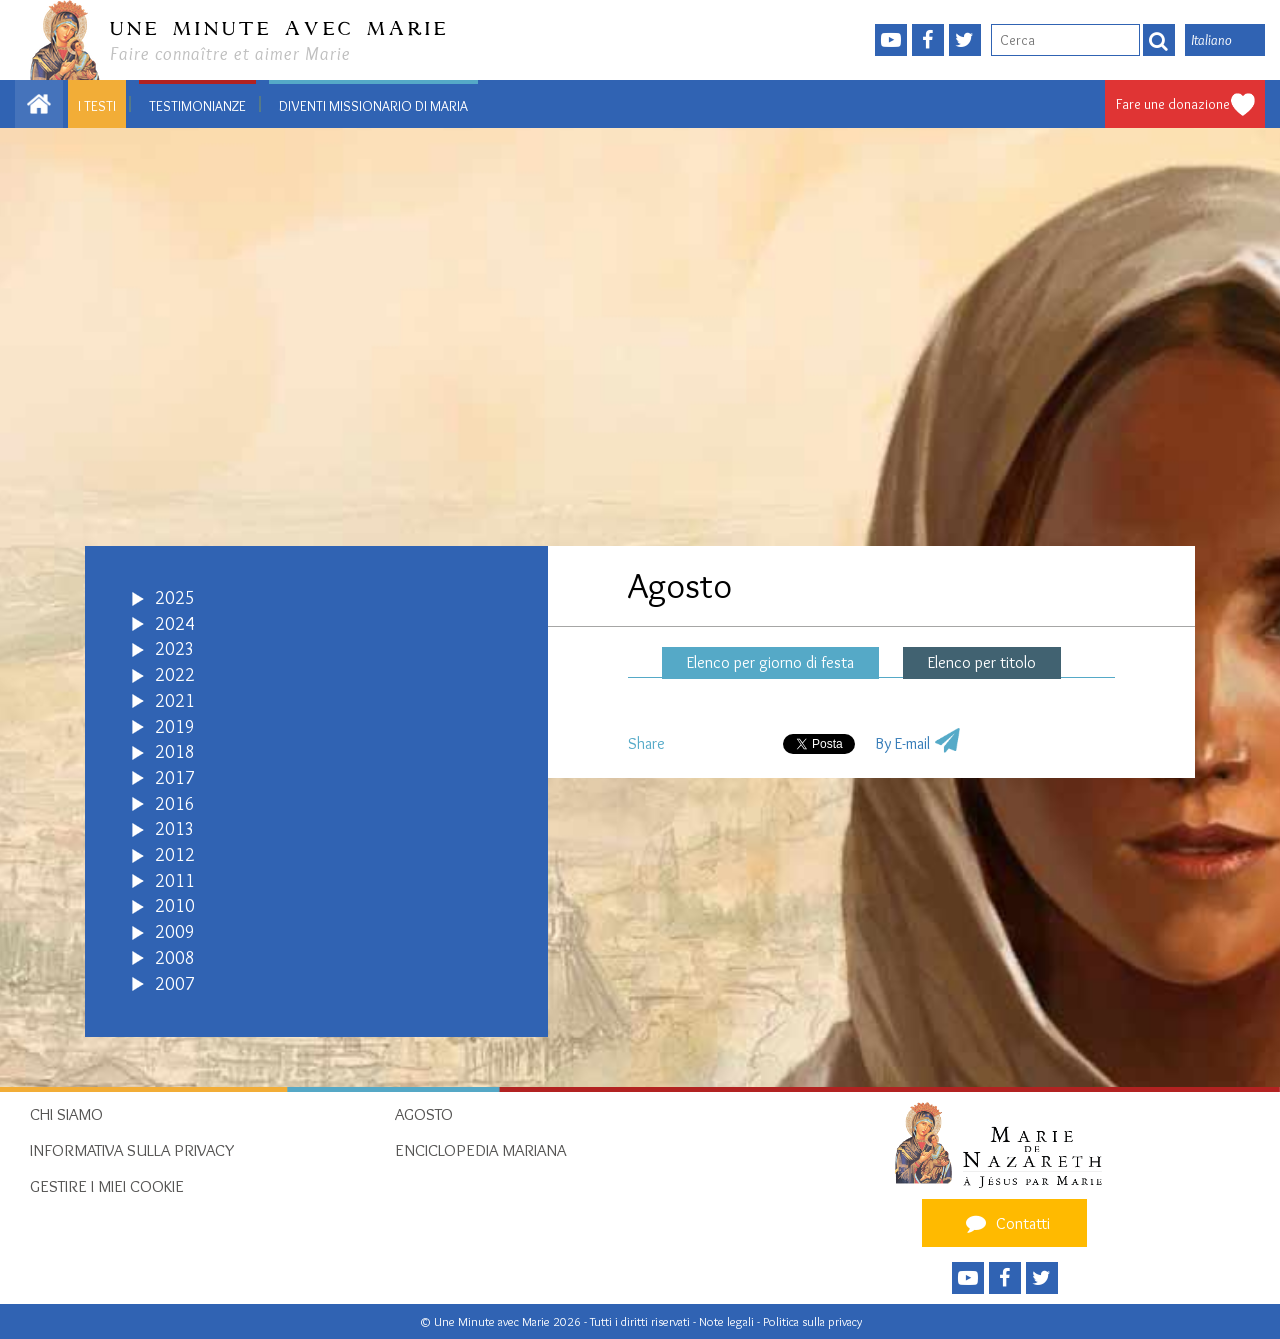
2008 (175, 958)
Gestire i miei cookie (107, 1186)
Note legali (728, 1321)
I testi (97, 106)
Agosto (424, 1114)
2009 (175, 932)
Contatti (1005, 1223)
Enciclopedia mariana (480, 1150)
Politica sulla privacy (812, 1321)
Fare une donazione (1173, 104)
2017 (175, 778)
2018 (175, 752)
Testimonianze (197, 106)
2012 (175, 855)
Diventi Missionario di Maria (373, 106)
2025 (175, 598)
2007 (175, 984)
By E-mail (902, 743)
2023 (175, 649)
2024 (175, 624)
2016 (175, 804)
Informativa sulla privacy (132, 1150)
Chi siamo (66, 1114)
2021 (175, 701)
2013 (175, 829)
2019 (175, 727)
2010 (175, 906)
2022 (175, 675)
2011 (175, 881)
